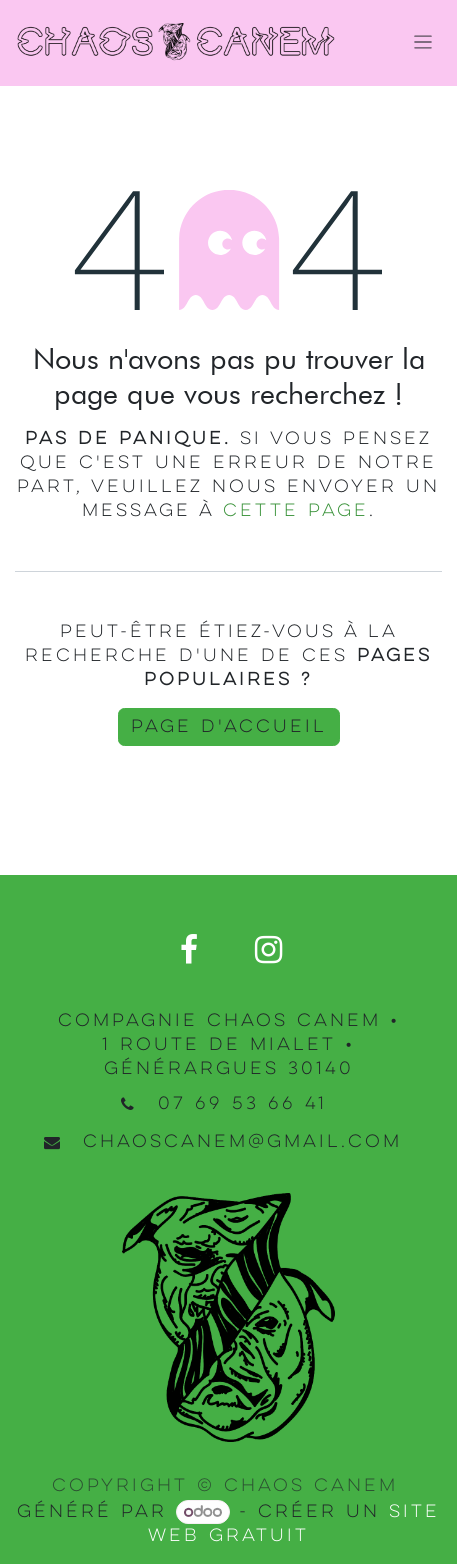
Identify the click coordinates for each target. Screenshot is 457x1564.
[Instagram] (268, 950)
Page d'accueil (229, 727)
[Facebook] (189, 950)
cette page (296, 511)
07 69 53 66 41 (242, 1104)
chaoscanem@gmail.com (242, 1142)
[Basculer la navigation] (423, 43)
